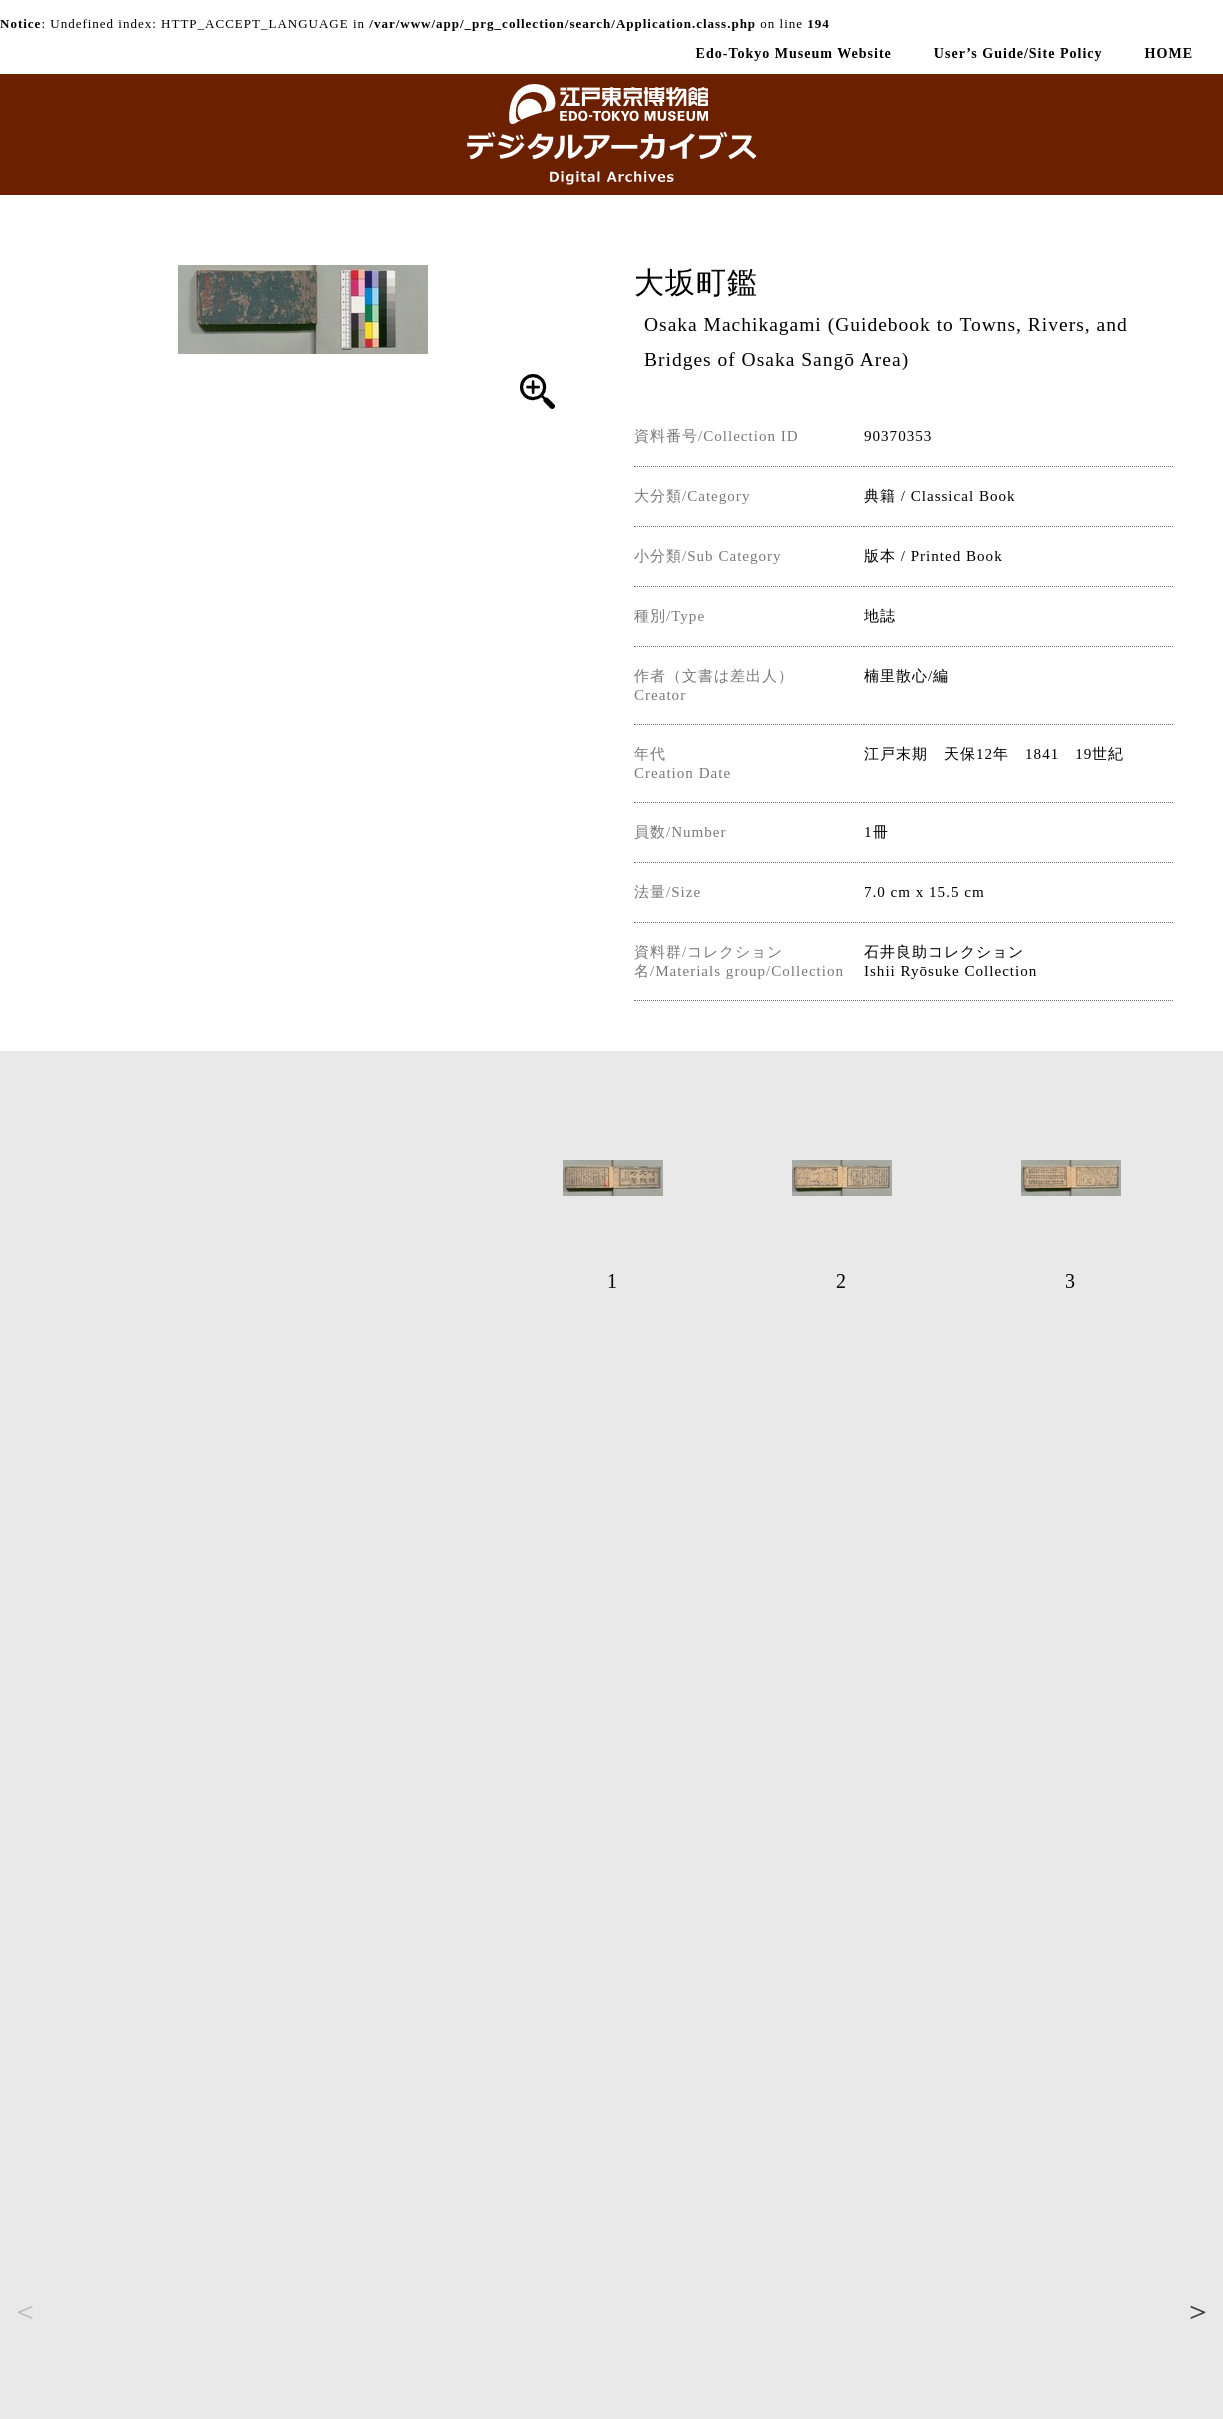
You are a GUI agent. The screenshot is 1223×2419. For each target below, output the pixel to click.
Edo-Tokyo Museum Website (794, 53)
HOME (1169, 53)
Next (1198, 2311)
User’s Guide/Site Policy (1018, 53)
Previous (25, 2311)
